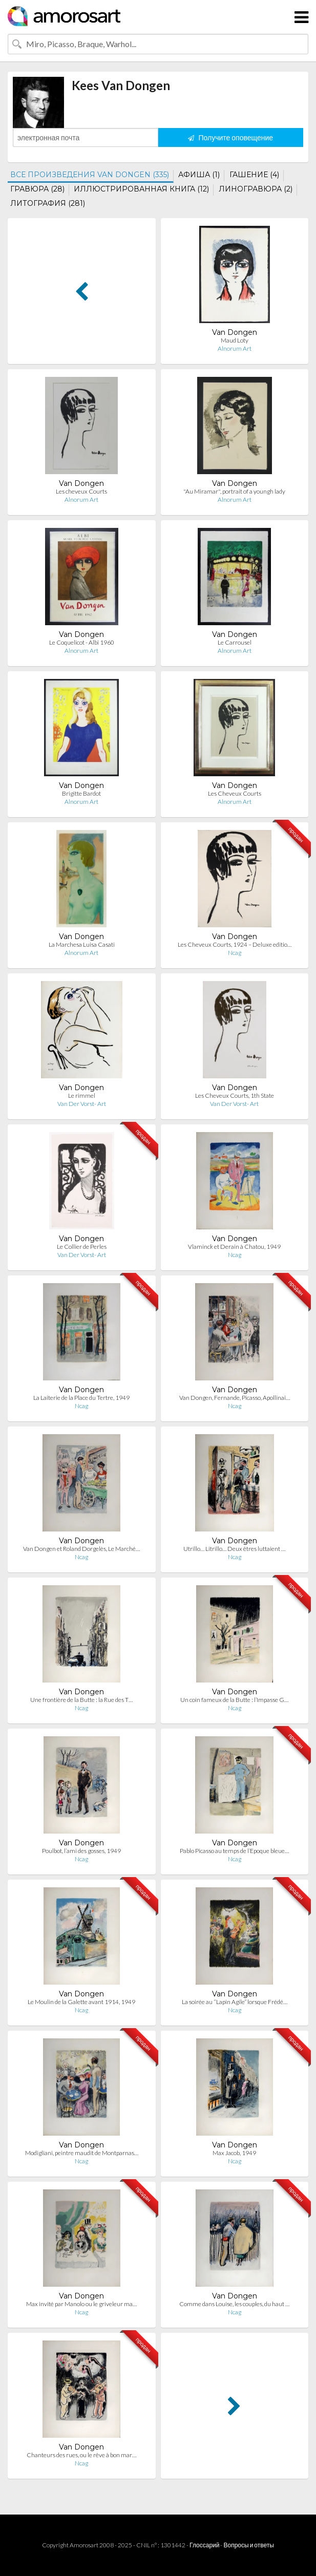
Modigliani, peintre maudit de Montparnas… (81, 2153)
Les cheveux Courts (81, 491)
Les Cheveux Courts (234, 793)
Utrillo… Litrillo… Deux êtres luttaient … (234, 1548)
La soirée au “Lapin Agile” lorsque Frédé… (234, 2002)
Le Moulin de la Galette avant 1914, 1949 (81, 2002)
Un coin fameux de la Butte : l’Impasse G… (234, 1700)
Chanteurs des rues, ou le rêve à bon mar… (81, 2455)
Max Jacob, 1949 (234, 2153)
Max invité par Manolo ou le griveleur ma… (81, 2304)
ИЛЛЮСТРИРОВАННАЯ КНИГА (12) (141, 189)
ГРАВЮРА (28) (37, 189)
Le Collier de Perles (82, 1246)
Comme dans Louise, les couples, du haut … (234, 2304)
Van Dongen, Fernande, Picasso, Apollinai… (234, 1397)
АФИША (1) (199, 174)
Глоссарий (204, 2545)
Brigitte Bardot (81, 793)
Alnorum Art (234, 348)
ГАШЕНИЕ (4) (254, 174)
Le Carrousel (234, 642)
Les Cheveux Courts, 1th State (234, 1095)
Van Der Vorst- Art (81, 1104)
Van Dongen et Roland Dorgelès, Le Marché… (81, 1548)
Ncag (234, 952)
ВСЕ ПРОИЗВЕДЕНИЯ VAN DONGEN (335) (89, 174)
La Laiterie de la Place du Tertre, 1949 (81, 1397)
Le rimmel (81, 1095)
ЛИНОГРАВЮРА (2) (255, 189)
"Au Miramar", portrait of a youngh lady (234, 491)
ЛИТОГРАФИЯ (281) (47, 203)
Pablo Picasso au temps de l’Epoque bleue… (234, 1851)
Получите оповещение (230, 137)
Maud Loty (234, 340)
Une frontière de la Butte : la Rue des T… (81, 1700)
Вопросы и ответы (248, 2545)
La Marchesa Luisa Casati (82, 944)
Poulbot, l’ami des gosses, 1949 (81, 1851)
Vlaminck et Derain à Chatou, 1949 (234, 1246)
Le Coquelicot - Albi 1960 (81, 642)
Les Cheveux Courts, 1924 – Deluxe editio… (234, 944)
